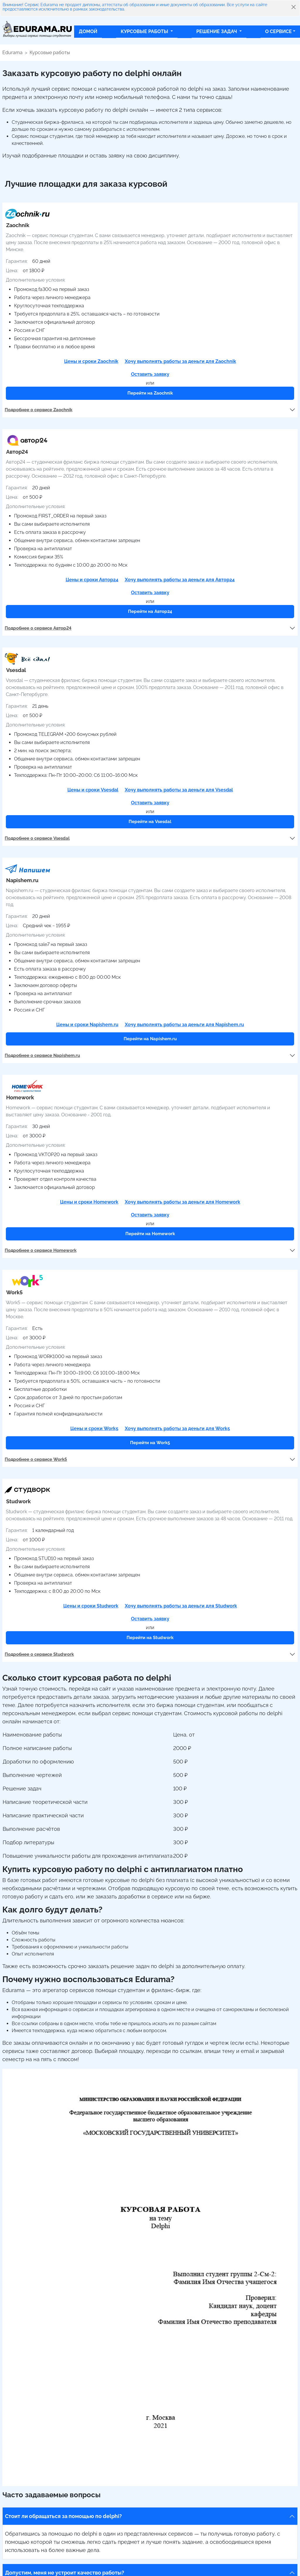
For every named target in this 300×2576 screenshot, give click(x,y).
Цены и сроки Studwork (90, 1606)
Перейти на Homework (150, 1233)
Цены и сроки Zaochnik (91, 361)
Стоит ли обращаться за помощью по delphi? (63, 2516)
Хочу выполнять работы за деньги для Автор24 (180, 579)
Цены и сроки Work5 (94, 1428)
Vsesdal (16, 670)
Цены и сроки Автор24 (92, 579)
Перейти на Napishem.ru (150, 1038)
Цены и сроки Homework (89, 1202)
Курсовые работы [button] (145, 31)
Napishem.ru (22, 880)
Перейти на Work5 (150, 1442)
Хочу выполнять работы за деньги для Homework (182, 1202)
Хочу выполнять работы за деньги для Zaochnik (180, 361)
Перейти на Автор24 (150, 611)
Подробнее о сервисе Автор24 (38, 628)
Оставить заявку (150, 374)
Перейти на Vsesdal (150, 821)
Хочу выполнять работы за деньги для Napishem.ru (184, 1024)
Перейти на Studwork (150, 1637)
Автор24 (17, 452)
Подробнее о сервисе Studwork (39, 1654)
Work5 (14, 1292)
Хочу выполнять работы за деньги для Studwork (181, 1606)
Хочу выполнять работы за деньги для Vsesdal (179, 790)
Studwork (18, 1501)
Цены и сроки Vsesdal (92, 790)
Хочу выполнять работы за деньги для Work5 (177, 1428)
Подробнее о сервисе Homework (40, 1250)
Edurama (12, 52)
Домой (88, 31)
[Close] (293, 7)
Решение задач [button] (217, 31)
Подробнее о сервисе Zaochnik (38, 409)
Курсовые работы (50, 52)
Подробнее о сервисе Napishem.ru (42, 1055)
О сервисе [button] (278, 31)
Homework (20, 1097)
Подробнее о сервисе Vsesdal (37, 838)
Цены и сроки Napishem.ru (87, 1024)
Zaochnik (17, 225)
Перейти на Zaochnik (150, 393)
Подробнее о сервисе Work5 (36, 1459)
